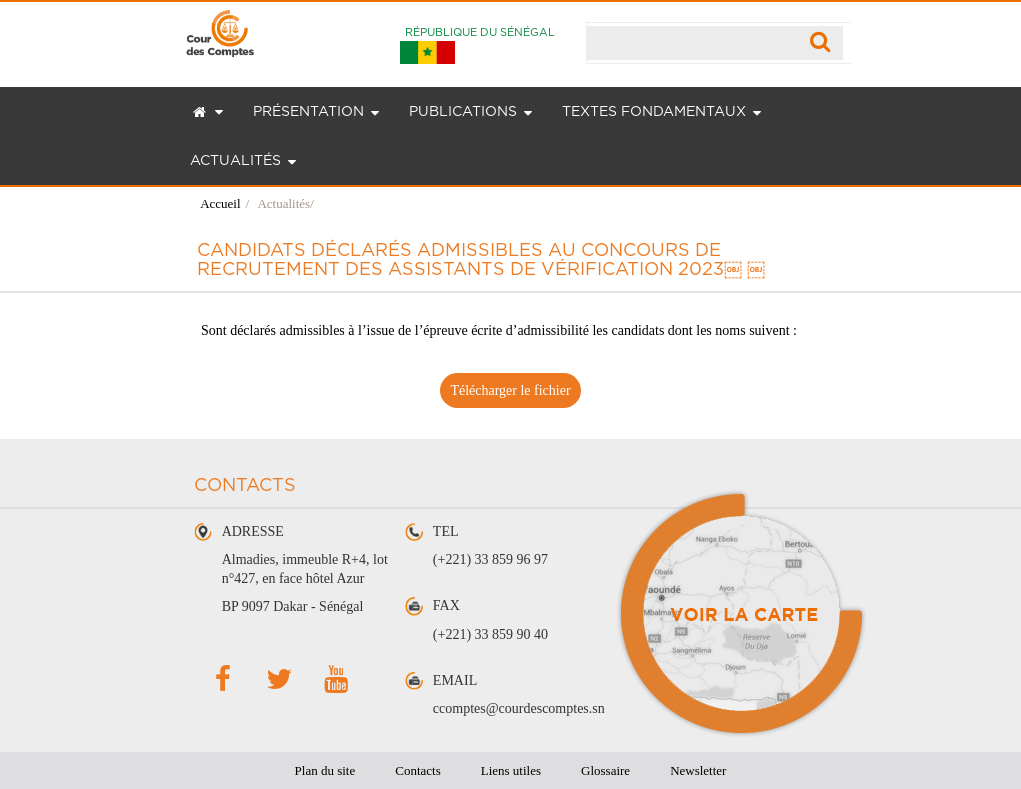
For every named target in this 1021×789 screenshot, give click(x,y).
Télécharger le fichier (510, 390)
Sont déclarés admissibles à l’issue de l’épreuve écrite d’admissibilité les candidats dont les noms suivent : (499, 330)
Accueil (220, 203)
